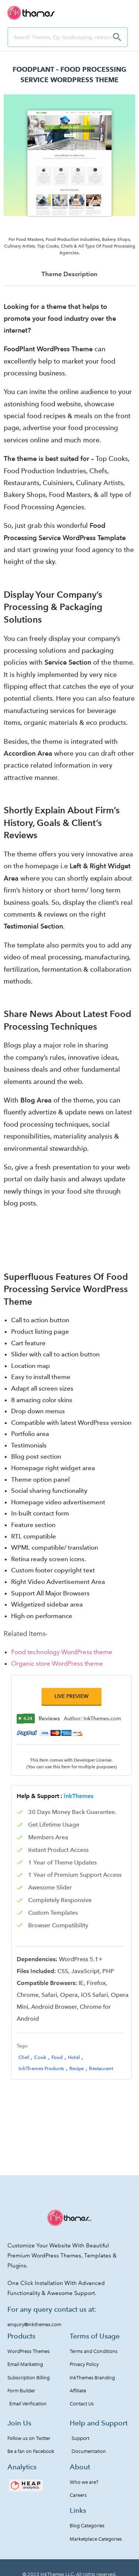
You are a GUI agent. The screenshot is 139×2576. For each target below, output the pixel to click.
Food (57, 2057)
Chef (24, 2057)
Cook (40, 2057)
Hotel (74, 2057)
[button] (72, 1696)
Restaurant (101, 2068)
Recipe (76, 2068)
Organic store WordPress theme (57, 1663)
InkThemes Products (41, 2068)
